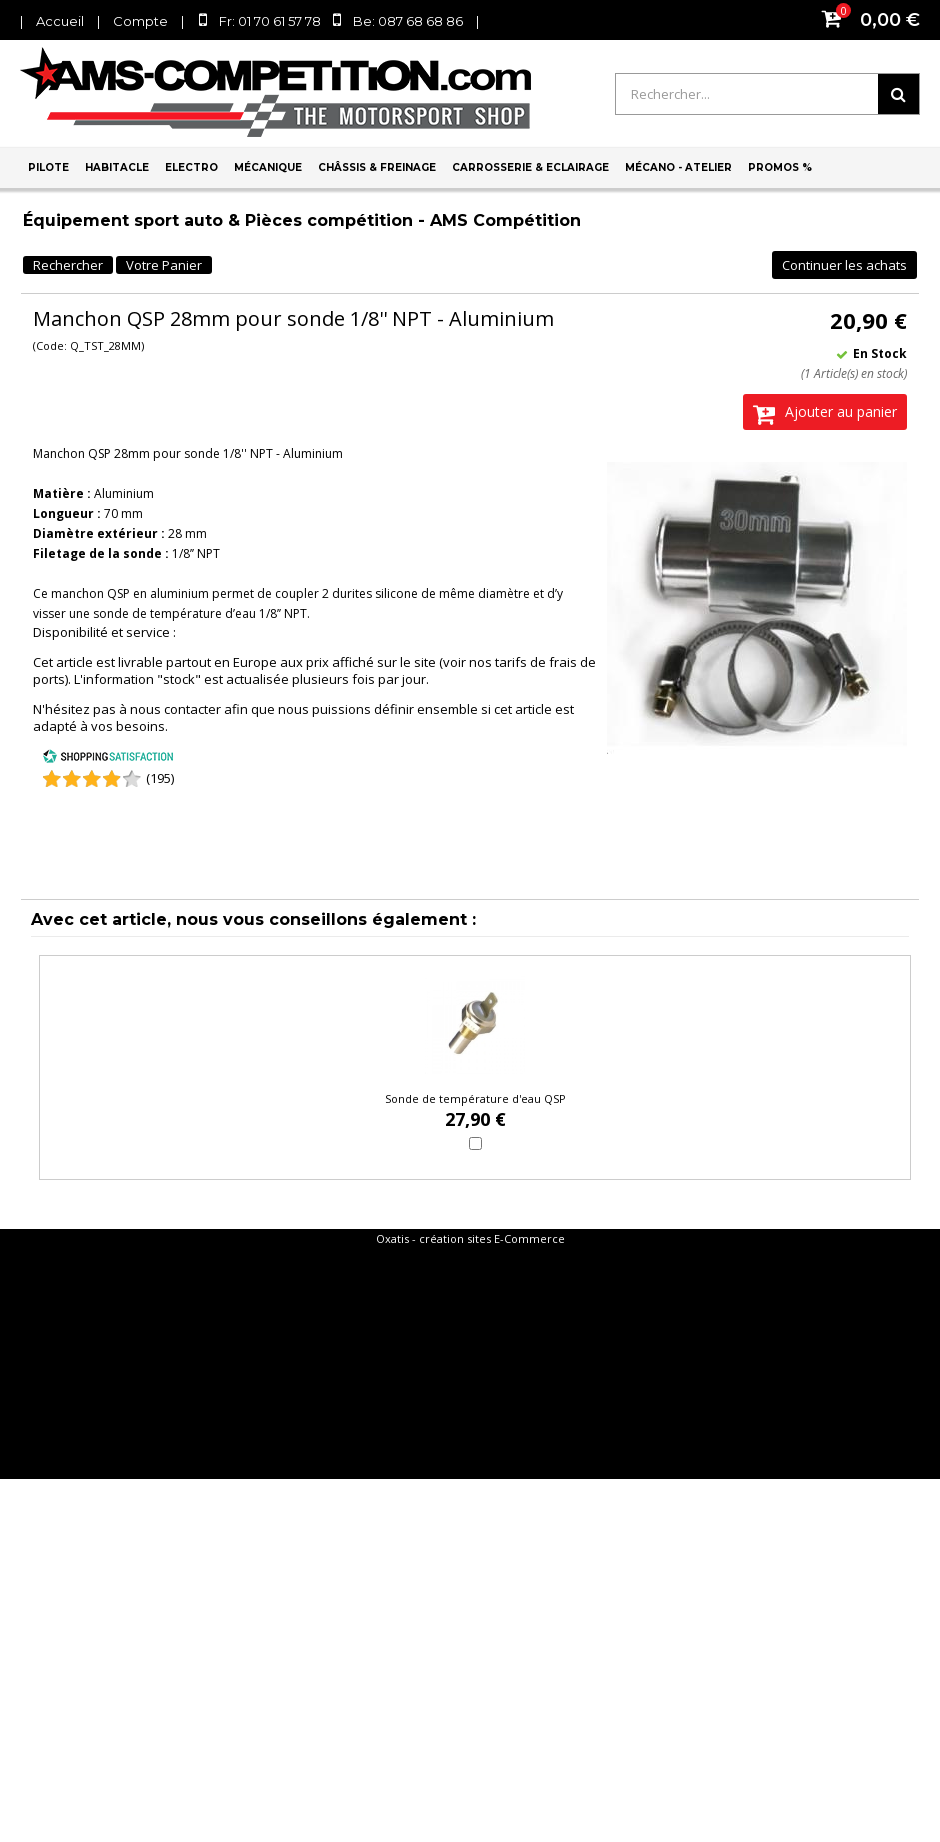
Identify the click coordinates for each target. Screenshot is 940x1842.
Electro (191, 167)
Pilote (48, 167)
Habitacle (117, 167)
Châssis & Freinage (377, 167)
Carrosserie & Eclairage (530, 167)
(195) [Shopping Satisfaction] (160, 778)
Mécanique (268, 167)
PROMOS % (780, 167)
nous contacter (175, 709)
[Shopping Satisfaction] (108, 759)
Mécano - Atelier (678, 167)
